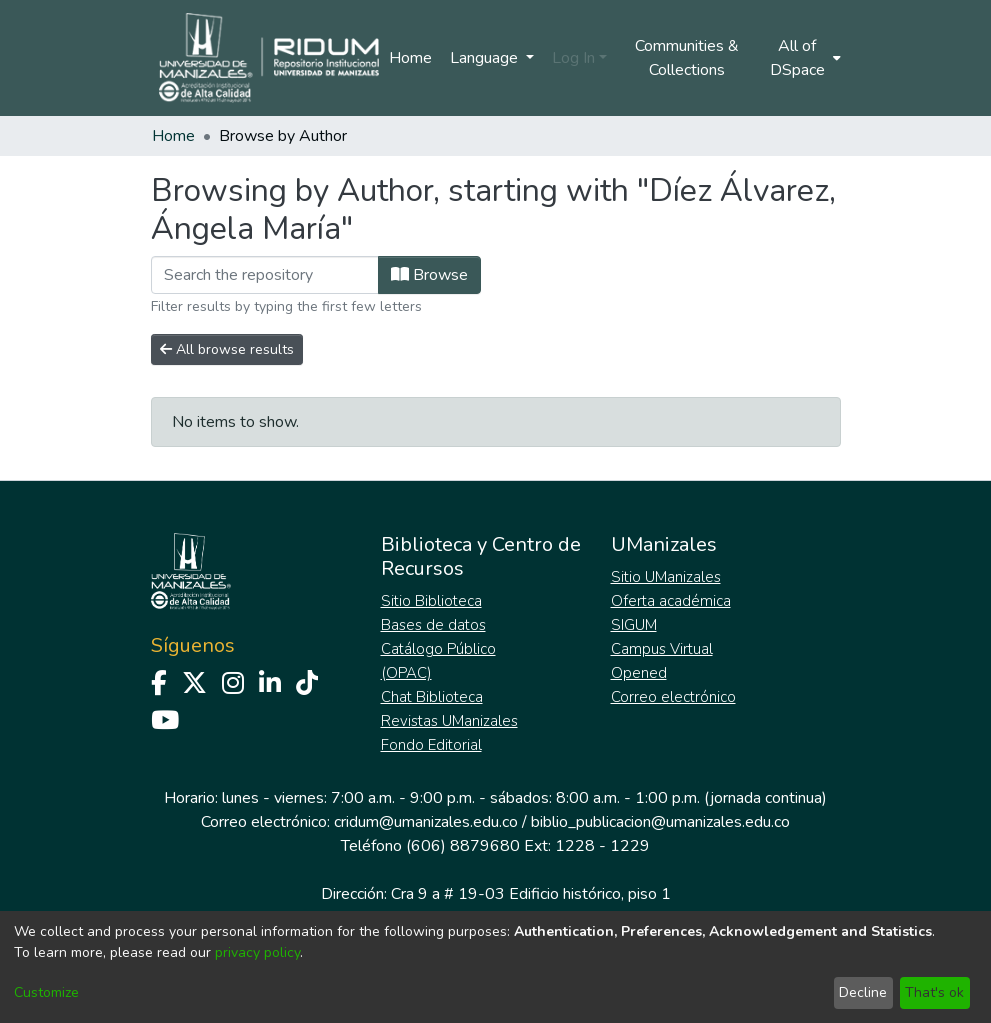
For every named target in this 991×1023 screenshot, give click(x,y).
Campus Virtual (662, 649)
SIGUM (634, 625)
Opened (639, 673)
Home (410, 58)
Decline (863, 992)
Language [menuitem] (486, 58)
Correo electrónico (673, 697)
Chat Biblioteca (432, 697)
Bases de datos (433, 625)
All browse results (227, 349)
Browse (429, 275)
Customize (46, 992)
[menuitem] (803, 58)
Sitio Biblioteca (431, 601)
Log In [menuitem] (573, 58)
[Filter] (265, 275)
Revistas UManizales (449, 721)
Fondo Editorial (431, 745)
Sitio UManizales (666, 577)
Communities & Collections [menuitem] (687, 58)
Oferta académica (671, 601)
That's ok (934, 992)
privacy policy (257, 952)
